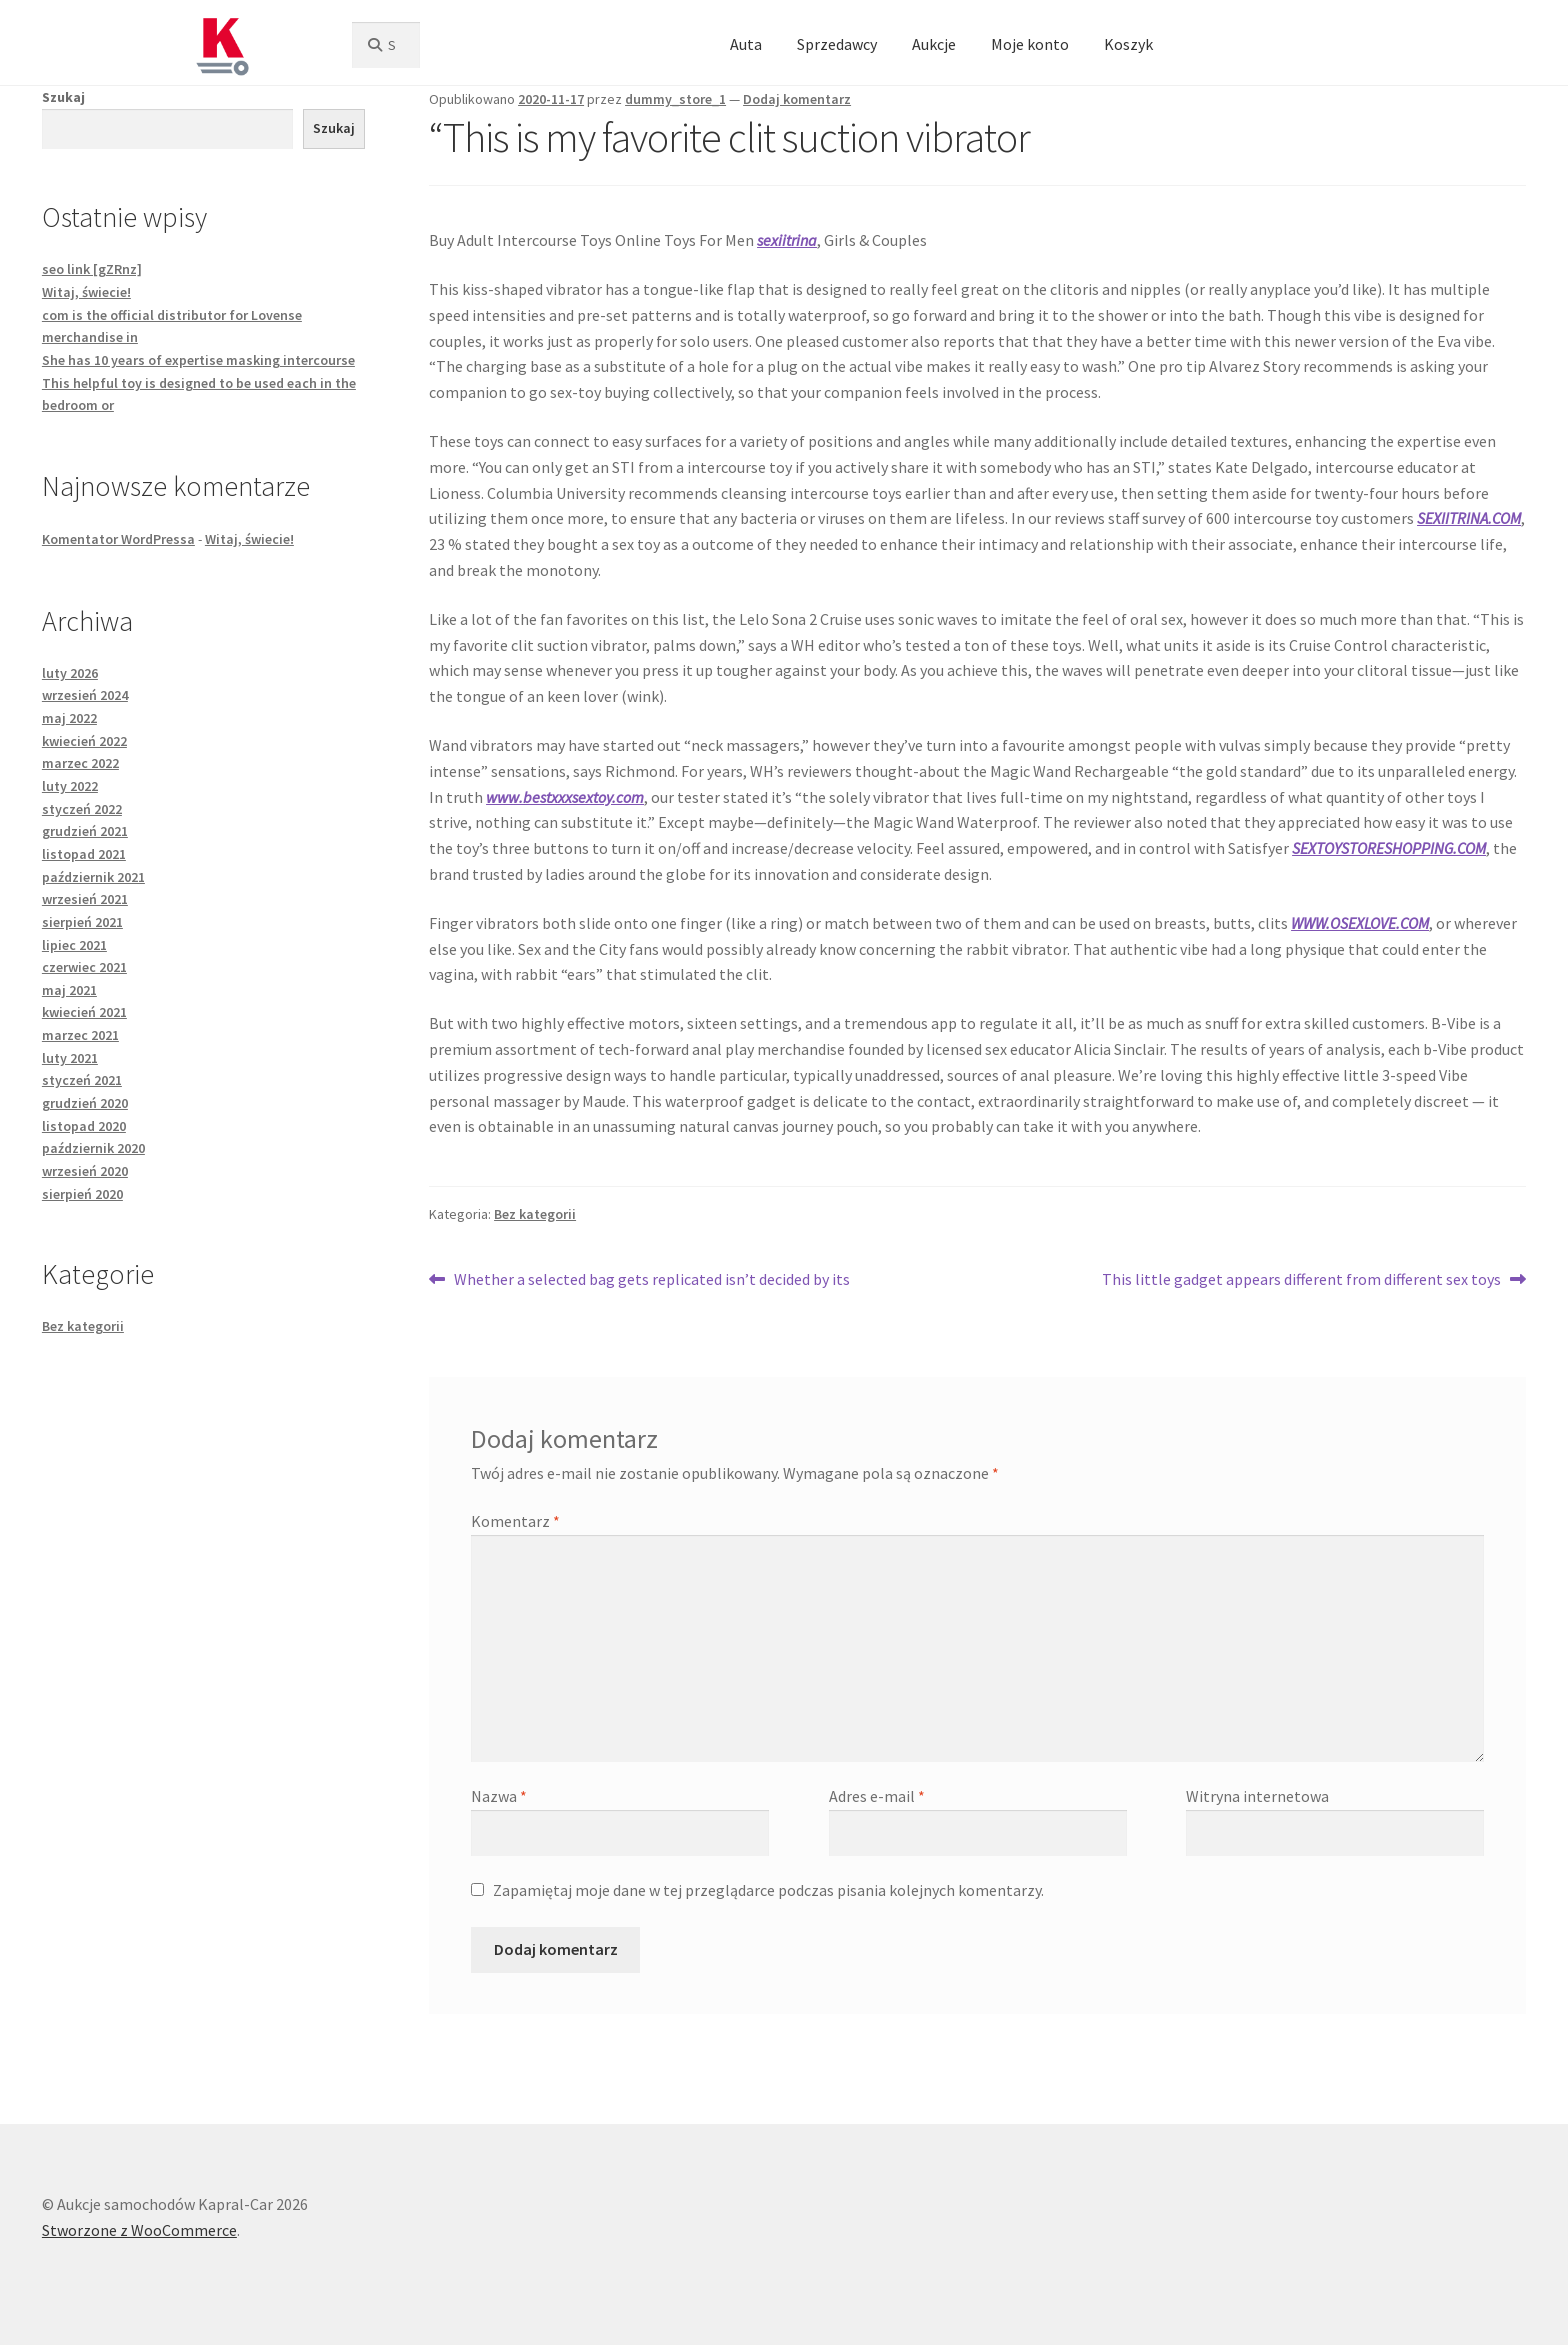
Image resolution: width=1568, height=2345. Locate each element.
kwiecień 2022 (84, 741)
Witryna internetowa (1257, 1796)
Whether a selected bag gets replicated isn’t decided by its (651, 1280)
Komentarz (515, 1521)
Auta (746, 44)
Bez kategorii (535, 1214)
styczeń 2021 (82, 1080)
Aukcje (934, 44)
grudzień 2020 (85, 1103)
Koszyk (1128, 44)
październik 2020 (93, 1148)
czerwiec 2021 (84, 967)
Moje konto (1030, 44)
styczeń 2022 (82, 809)
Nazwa (499, 1796)
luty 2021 (70, 1058)
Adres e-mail (877, 1796)
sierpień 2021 (82, 922)
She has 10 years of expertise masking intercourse (198, 360)
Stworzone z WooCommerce (139, 2230)
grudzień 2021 (85, 831)
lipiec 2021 (74, 945)
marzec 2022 (80, 763)
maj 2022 (69, 718)
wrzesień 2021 (85, 899)
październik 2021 (93, 877)
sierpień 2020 (82, 1194)
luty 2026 (70, 673)
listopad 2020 (84, 1126)
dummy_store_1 (675, 99)
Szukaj (63, 97)
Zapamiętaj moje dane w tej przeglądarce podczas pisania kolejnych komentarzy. (768, 1890)
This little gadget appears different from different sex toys (1301, 1280)
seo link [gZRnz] (92, 269)
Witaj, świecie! (86, 292)
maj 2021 (69, 990)
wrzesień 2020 (85, 1171)
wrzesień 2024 (85, 695)
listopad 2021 (84, 854)
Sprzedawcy (837, 44)
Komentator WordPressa (118, 539)
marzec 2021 (80, 1035)
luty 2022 (70, 786)
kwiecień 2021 (84, 1012)
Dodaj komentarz (797, 99)
